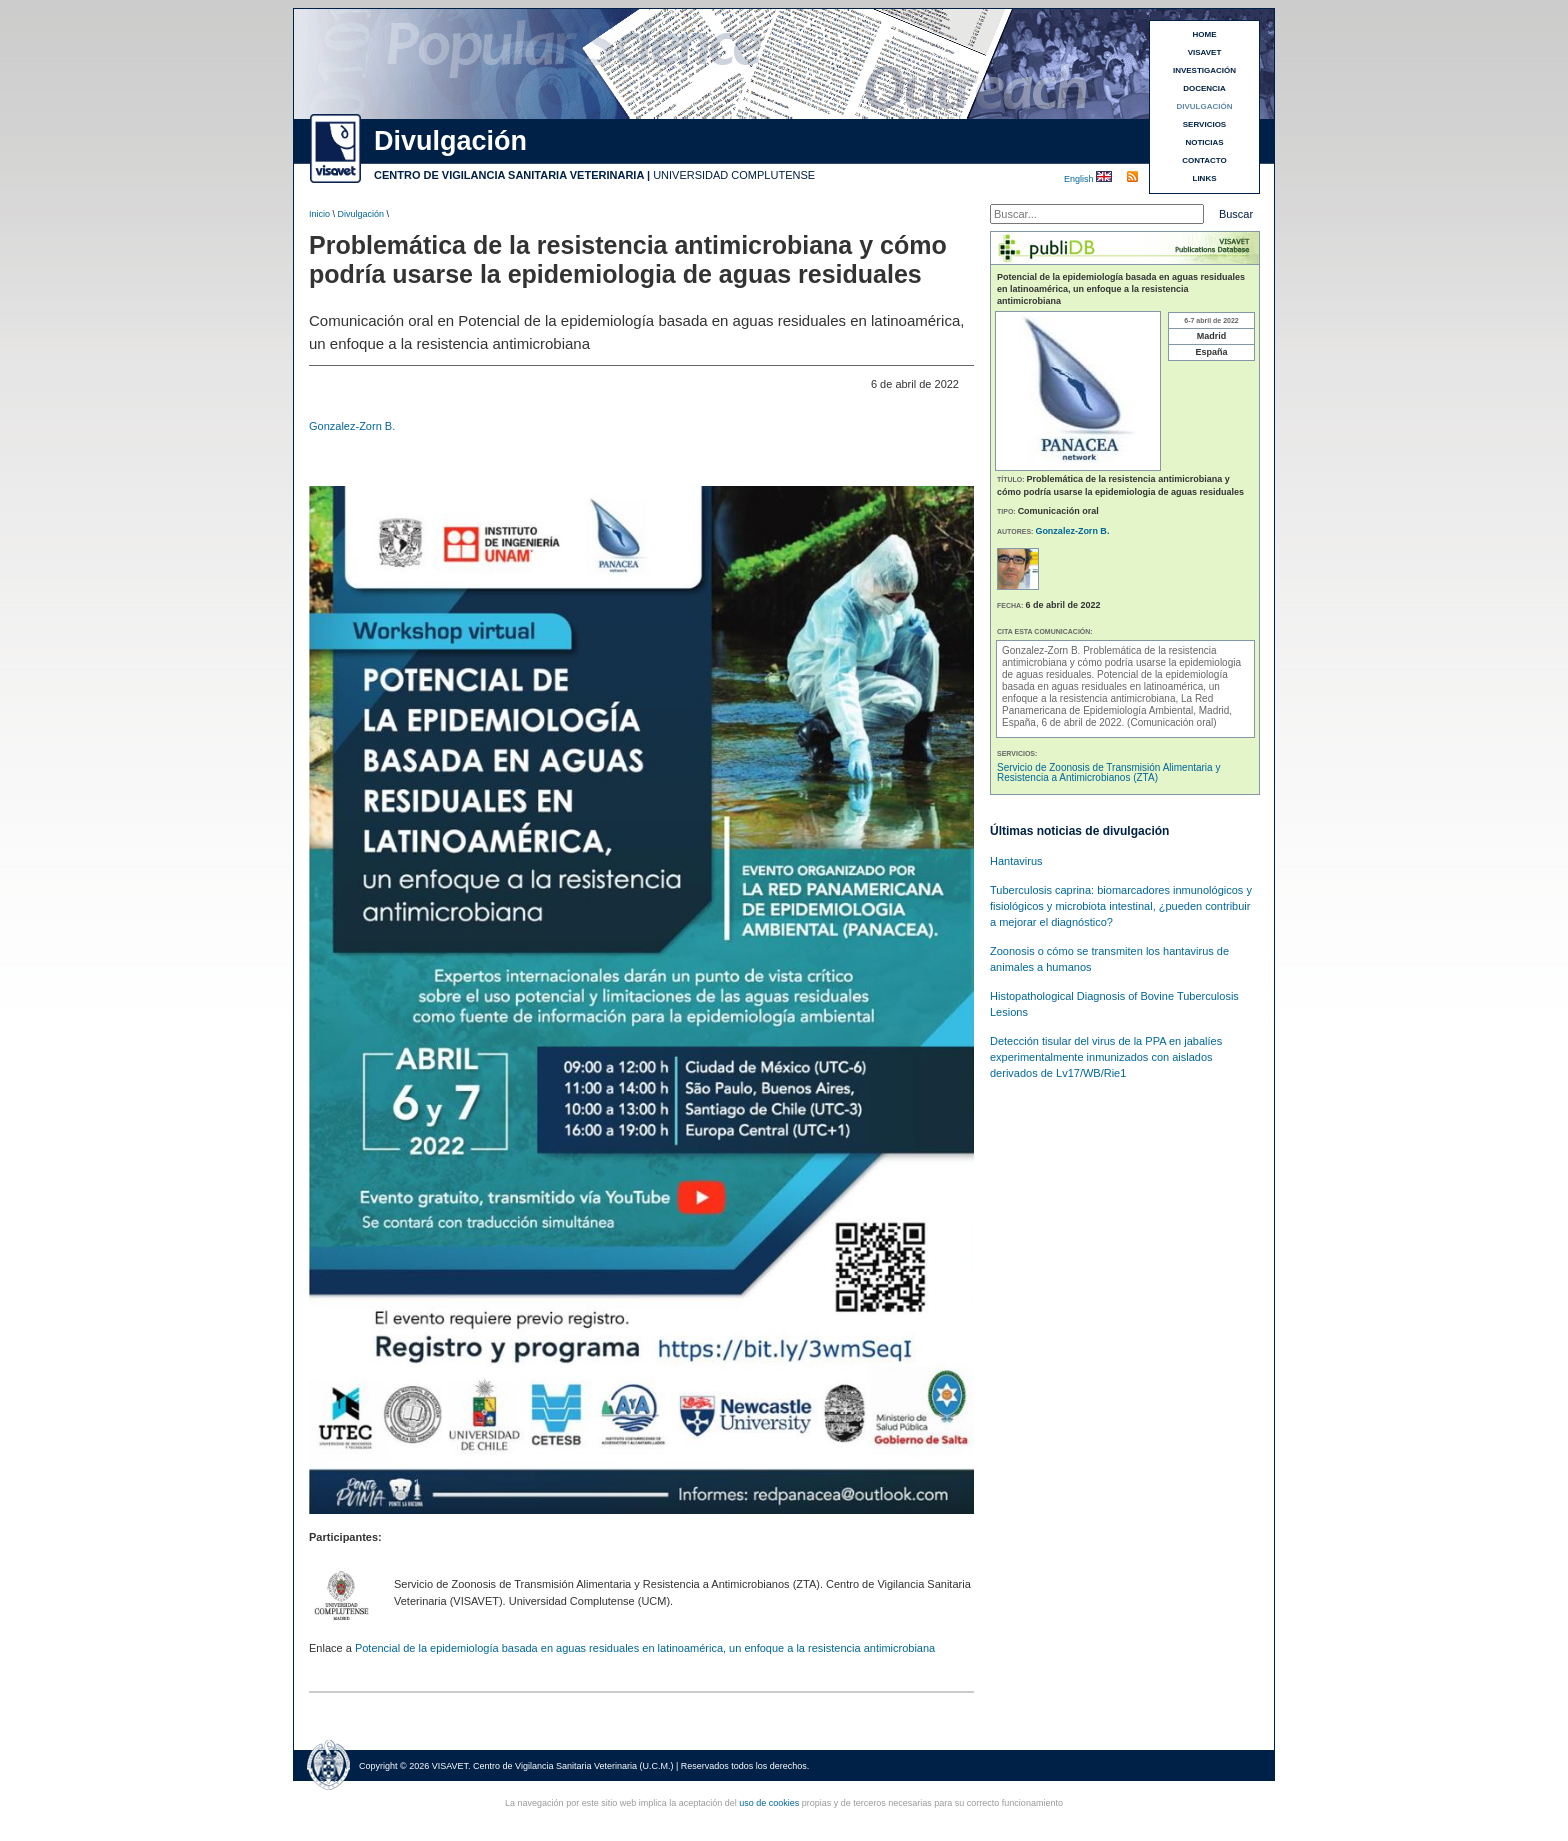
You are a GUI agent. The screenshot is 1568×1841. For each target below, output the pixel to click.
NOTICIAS (1204, 142)
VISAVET (1205, 52)
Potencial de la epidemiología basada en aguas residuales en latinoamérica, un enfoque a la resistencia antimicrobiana (645, 1648)
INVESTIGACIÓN (1204, 70)
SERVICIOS (1204, 124)
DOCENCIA (1204, 88)
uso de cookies (769, 1803)
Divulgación (361, 214)
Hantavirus (1016, 861)
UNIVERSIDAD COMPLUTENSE (734, 175)
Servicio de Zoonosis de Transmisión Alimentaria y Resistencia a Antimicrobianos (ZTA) (1108, 772)
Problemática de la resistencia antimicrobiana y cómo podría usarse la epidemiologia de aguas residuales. (1121, 662)
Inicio (319, 214)
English (1080, 179)
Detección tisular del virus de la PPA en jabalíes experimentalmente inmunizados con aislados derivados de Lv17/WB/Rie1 (1106, 1057)
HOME (1205, 34)
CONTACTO (1204, 160)
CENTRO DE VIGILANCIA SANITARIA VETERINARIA (509, 175)
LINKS (1205, 178)
